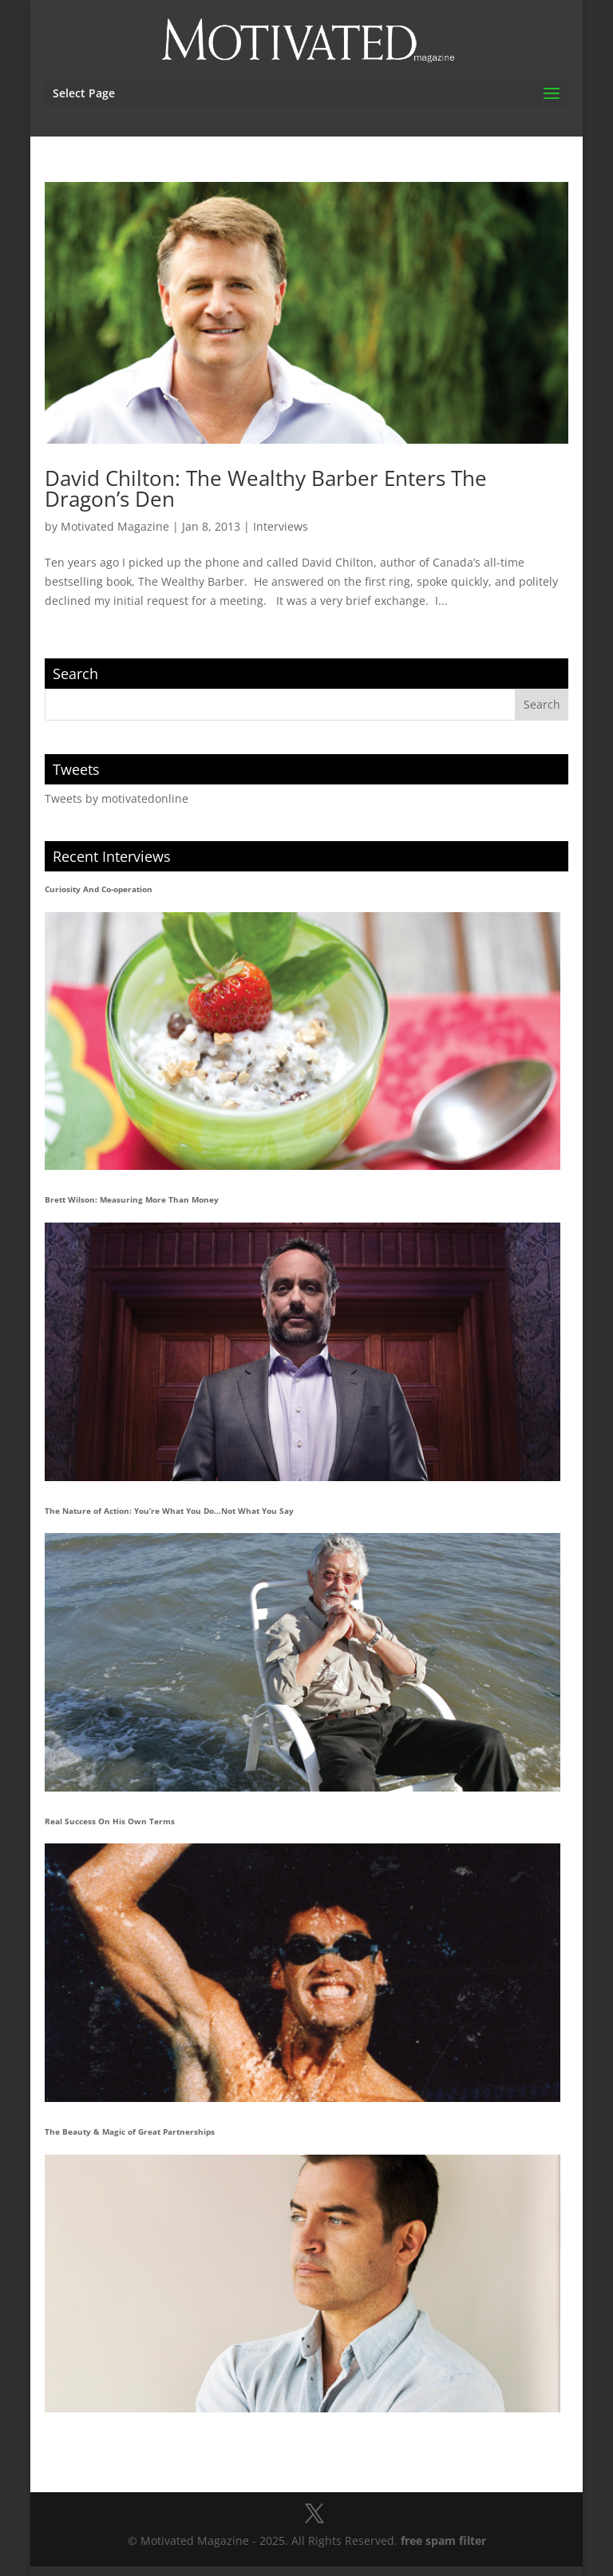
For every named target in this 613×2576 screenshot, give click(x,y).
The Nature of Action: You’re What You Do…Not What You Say (169, 1510)
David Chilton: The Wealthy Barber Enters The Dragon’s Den (266, 488)
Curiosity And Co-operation (98, 889)
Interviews (280, 526)
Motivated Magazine (115, 526)
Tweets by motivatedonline (116, 798)
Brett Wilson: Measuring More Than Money (132, 1199)
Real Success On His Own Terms (110, 1821)
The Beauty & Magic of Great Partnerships (130, 2131)
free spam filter (443, 2540)
